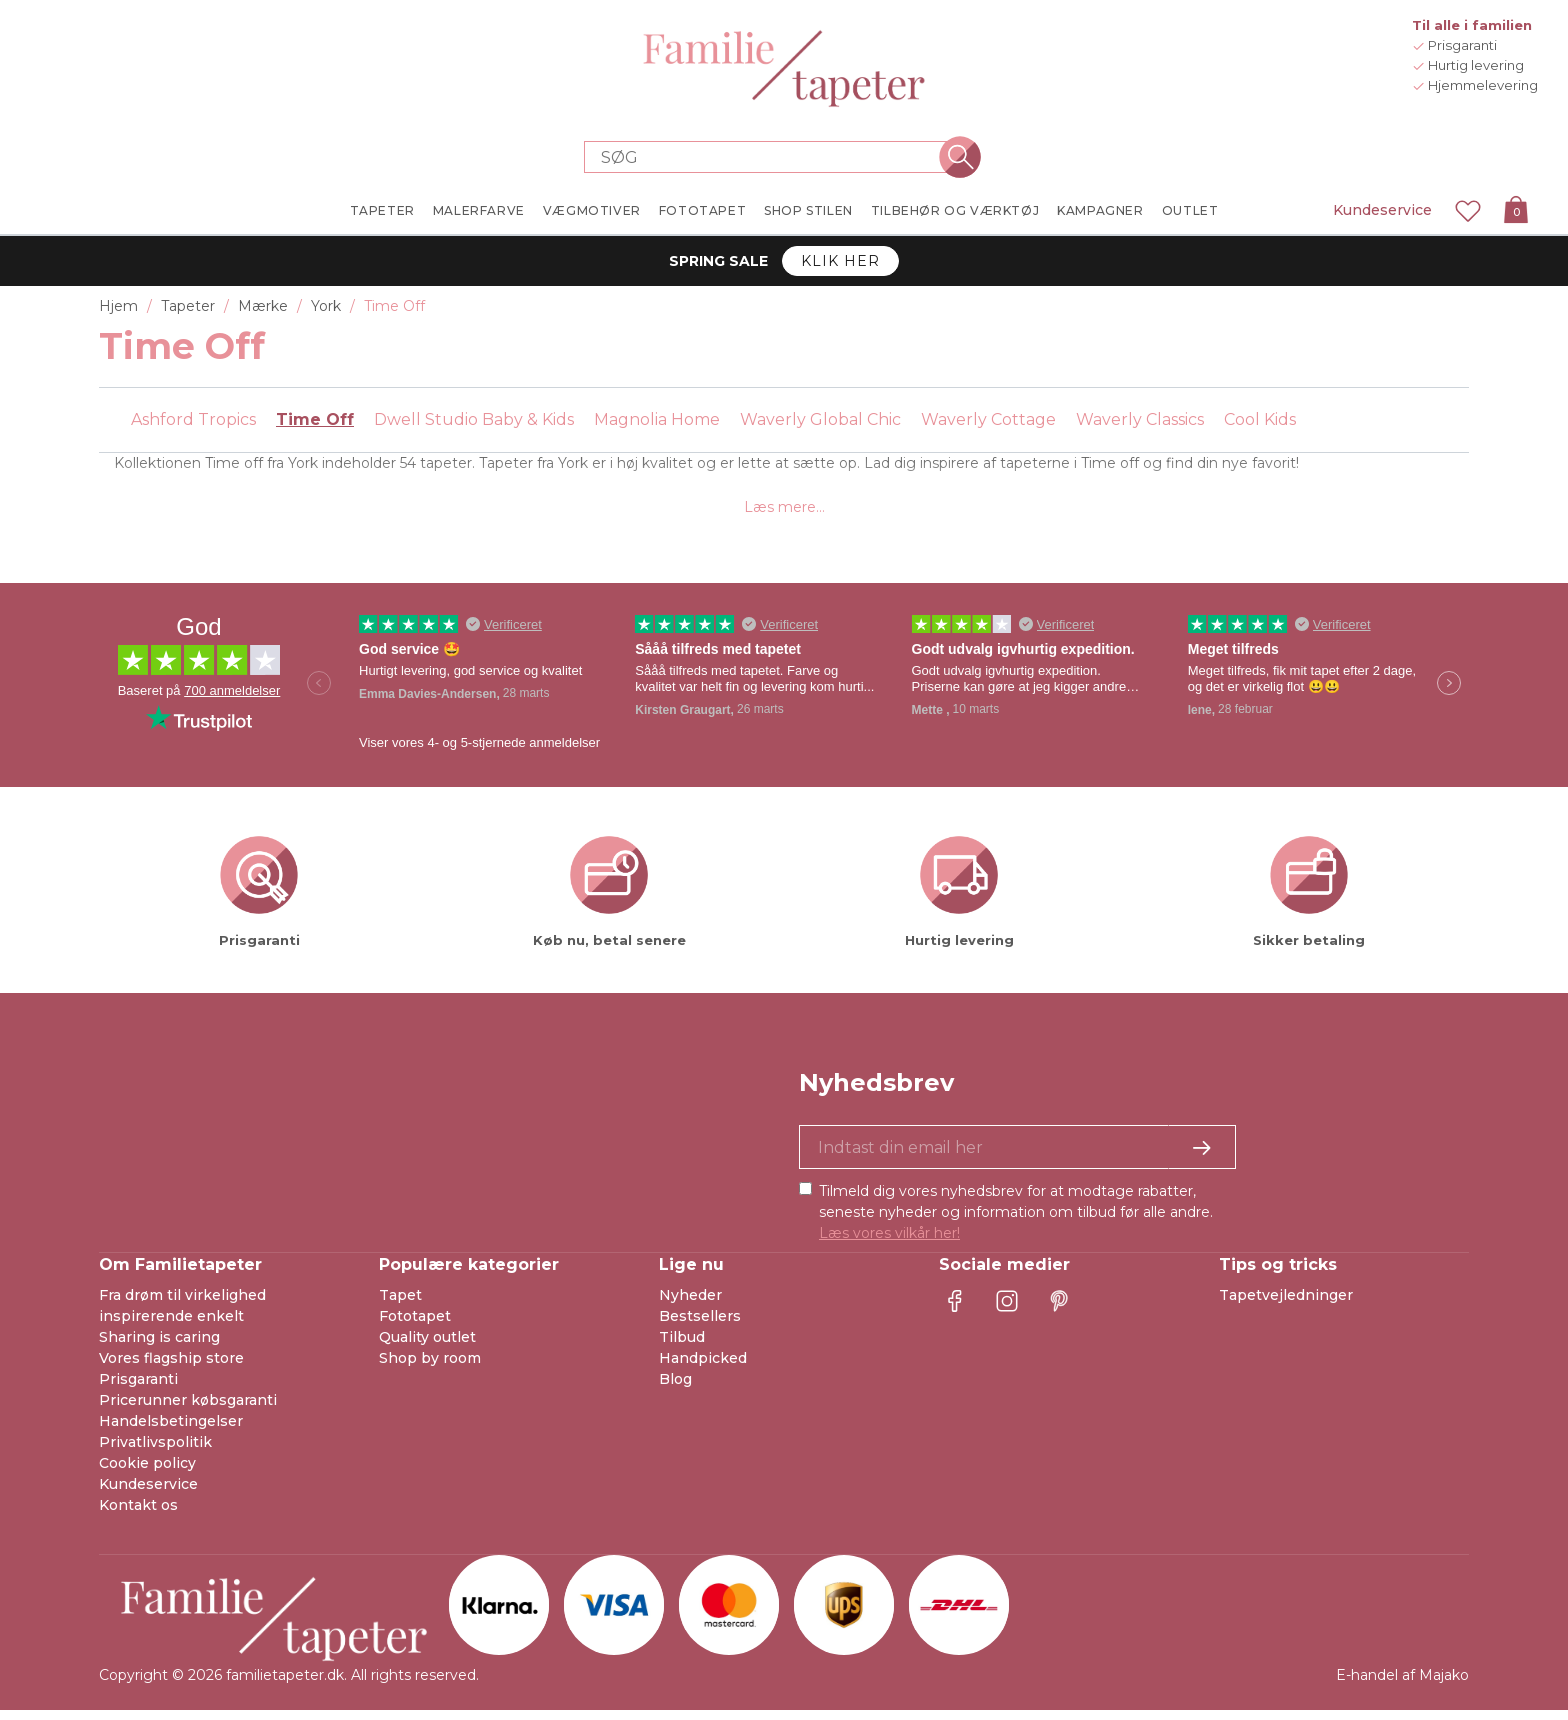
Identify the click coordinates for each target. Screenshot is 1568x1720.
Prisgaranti (138, 1389)
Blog (675, 1389)
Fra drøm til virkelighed (182, 1305)
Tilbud (682, 1347)
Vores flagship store (171, 1368)
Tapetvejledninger (1286, 1305)
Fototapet (415, 1326)
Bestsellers (700, 1326)
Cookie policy (147, 1473)
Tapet (400, 1305)
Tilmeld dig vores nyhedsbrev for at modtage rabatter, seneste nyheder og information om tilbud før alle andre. (1016, 1222)
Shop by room (430, 1368)
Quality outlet (427, 1347)
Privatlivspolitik (155, 1452)
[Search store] (772, 157)
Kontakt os (138, 1515)
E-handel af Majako (1402, 1685)
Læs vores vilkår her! (889, 1243)
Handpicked (703, 1368)
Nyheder (690, 1305)
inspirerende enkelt (171, 1326)
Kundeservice (1382, 210)
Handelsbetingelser (171, 1431)
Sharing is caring (159, 1347)
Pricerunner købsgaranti (188, 1410)
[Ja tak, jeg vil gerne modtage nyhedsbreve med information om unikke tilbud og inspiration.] (1017, 1157)
